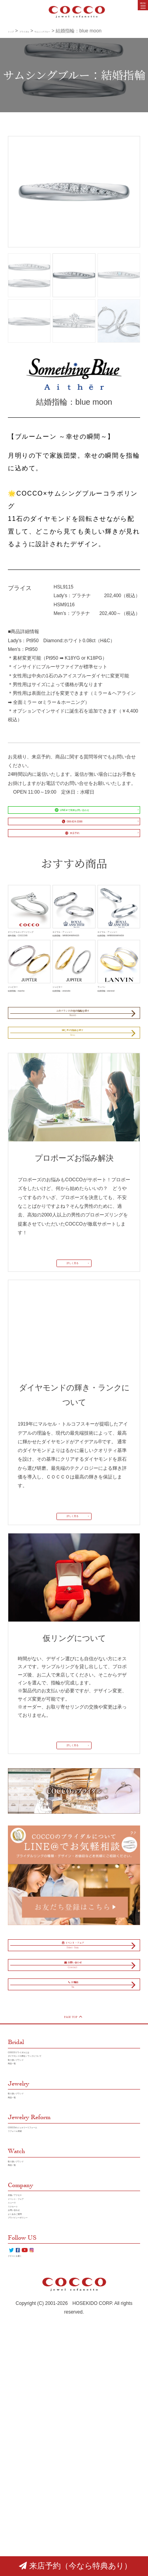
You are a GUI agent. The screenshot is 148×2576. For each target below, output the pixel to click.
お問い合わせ (22, 2441)
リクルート (20, 2432)
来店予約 (69, 863)
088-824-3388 (69, 841)
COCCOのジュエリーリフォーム (43, 2318)
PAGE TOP (72, 2170)
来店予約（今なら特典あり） (75, 2565)
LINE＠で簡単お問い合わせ (69, 819)
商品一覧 (17, 2239)
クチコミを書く (24, 2513)
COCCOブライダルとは (33, 2212)
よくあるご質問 (24, 2450)
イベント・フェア (27, 2415)
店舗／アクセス (24, 2406)
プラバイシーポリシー (31, 2458)
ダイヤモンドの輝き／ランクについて (48, 2221)
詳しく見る (70, 1360)
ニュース (17, 2423)
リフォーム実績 (24, 2326)
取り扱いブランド (27, 2230)
